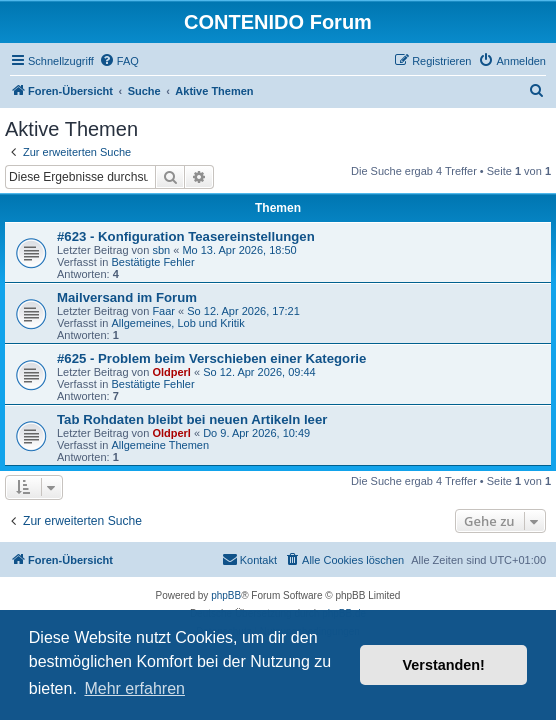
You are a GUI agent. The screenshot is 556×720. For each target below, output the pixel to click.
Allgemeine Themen (160, 445)
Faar (163, 311)
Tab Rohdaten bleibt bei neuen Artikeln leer (192, 419)
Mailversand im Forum (127, 297)
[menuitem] (119, 61)
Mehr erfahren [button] (134, 688)
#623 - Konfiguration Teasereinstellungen (186, 236)
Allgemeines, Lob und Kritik (177, 323)
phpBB (226, 595)
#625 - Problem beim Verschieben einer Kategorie (211, 358)
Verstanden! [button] (444, 665)
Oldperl (171, 372)
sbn (161, 250)
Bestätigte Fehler (152, 262)
